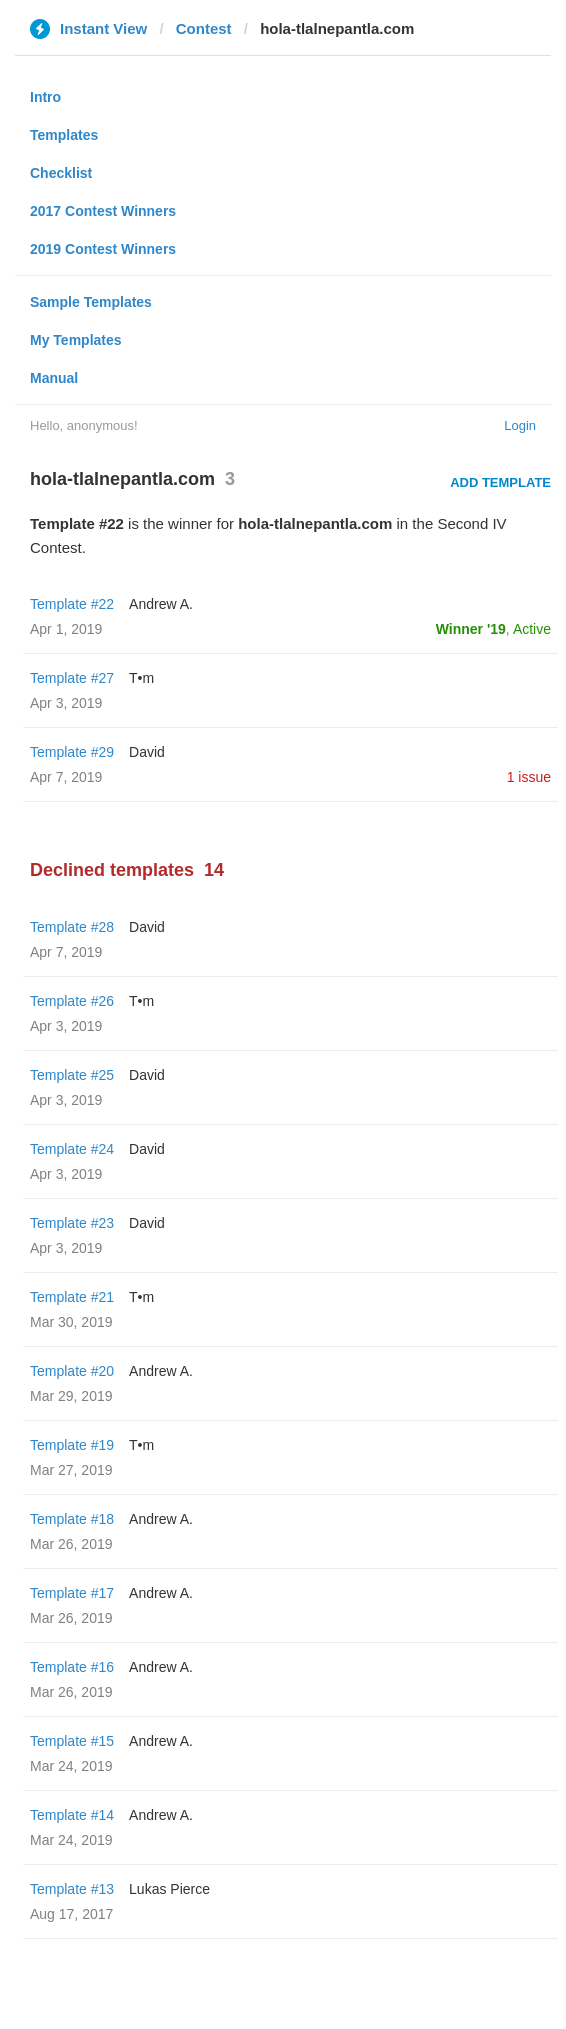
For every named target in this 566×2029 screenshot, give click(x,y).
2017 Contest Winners (103, 211)
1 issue (529, 777)
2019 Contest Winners (103, 249)
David (147, 752)
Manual (54, 378)
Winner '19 (471, 629)
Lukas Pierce (169, 1889)
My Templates (76, 340)
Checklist (61, 173)
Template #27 (72, 678)
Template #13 (72, 1889)
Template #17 (72, 1593)
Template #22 (72, 604)
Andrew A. (161, 604)
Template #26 (72, 1001)
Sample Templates (91, 302)
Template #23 (72, 1223)
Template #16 (72, 1667)
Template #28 (72, 927)
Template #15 (72, 1741)
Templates (64, 135)
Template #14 (72, 1815)
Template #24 (72, 1149)
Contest (204, 28)
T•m (141, 678)
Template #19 (72, 1445)
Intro (45, 97)
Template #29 (72, 752)
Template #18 (72, 1519)
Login (520, 425)
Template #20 (72, 1371)
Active (532, 629)
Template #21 (72, 1297)
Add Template (500, 482)
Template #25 (72, 1075)
